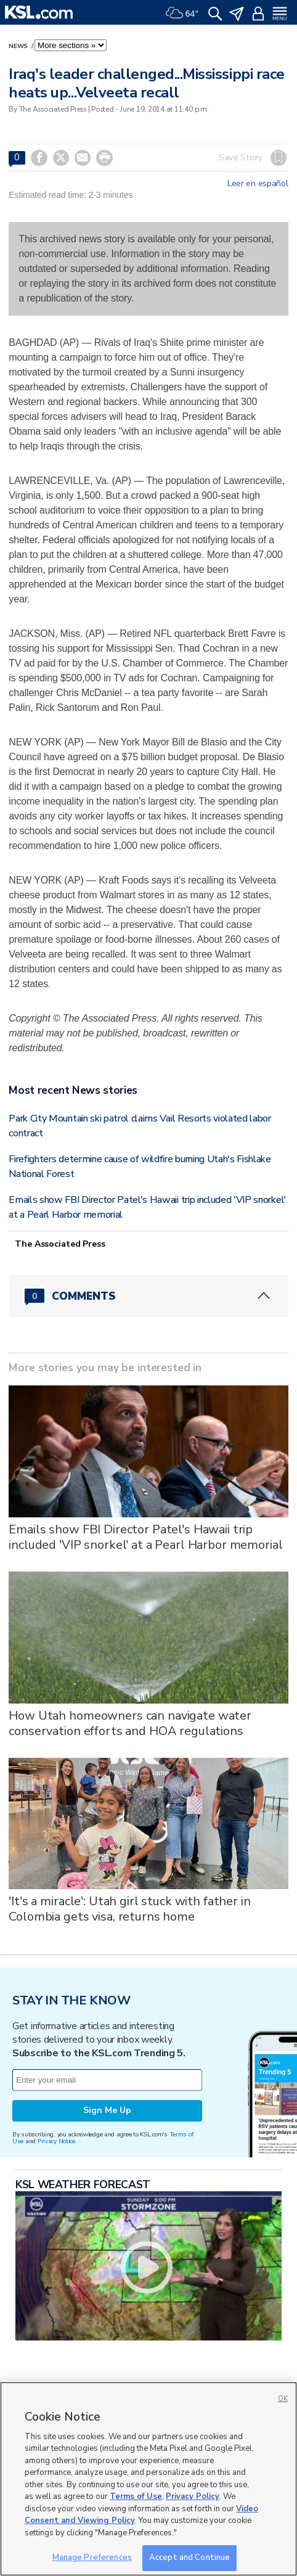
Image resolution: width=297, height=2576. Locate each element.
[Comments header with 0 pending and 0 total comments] (148, 1296)
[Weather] (181, 12)
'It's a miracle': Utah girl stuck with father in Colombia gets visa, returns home (129, 1909)
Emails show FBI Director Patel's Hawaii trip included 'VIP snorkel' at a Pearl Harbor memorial (145, 1537)
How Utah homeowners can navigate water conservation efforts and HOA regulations (130, 1723)
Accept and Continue (189, 2557)
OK (283, 2398)
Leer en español (257, 183)
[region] (148, 2479)
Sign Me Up (107, 2110)
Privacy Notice (56, 2141)
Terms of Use (136, 2496)
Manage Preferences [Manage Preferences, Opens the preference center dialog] (92, 2557)
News (19, 46)
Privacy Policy (192, 2496)
